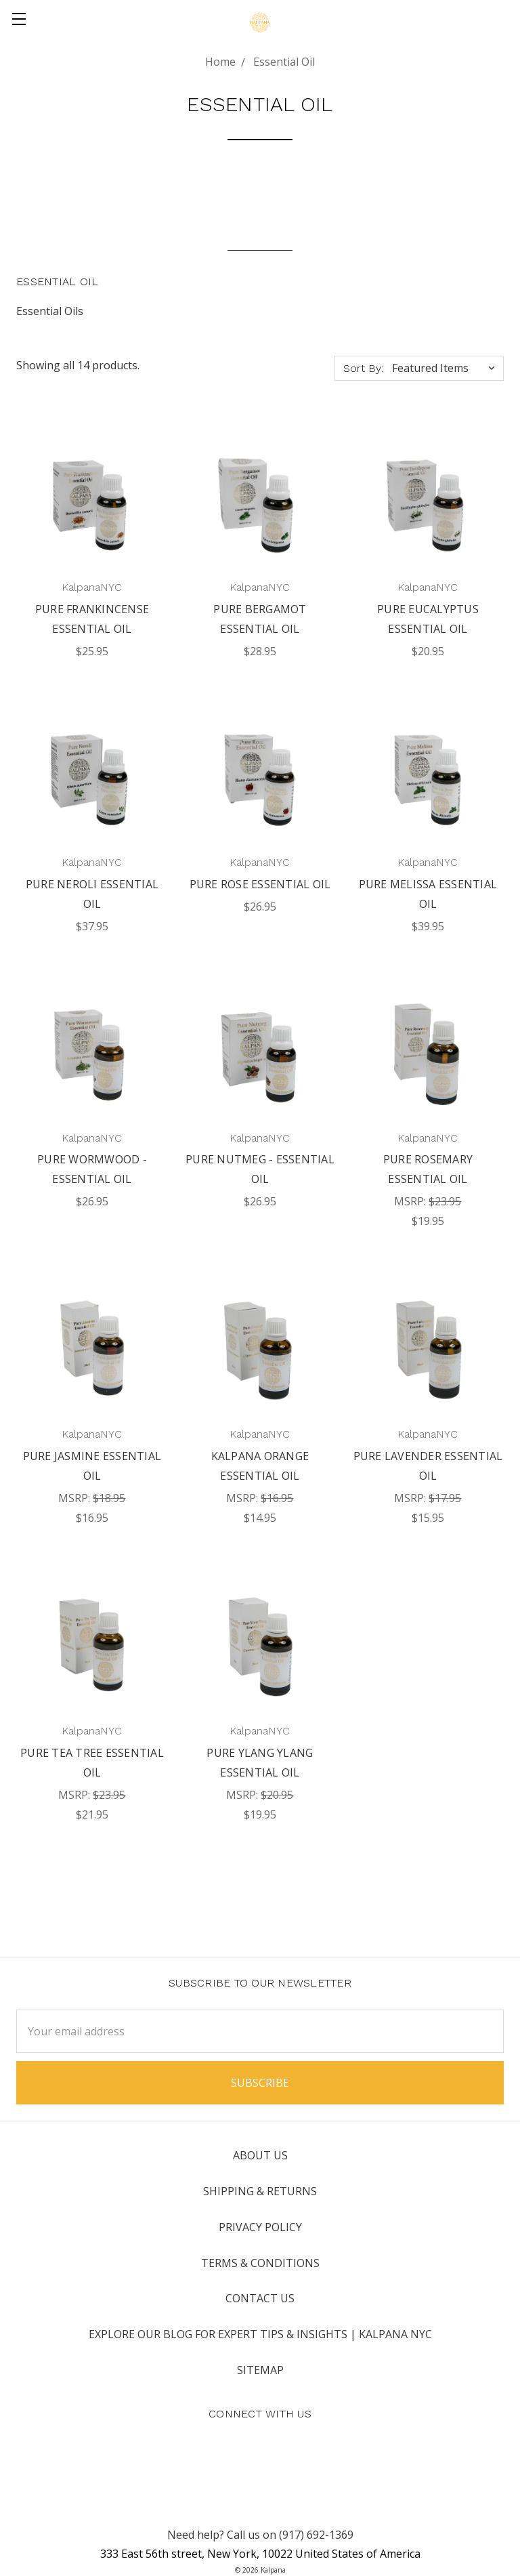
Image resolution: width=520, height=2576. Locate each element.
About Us (260, 2155)
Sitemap (260, 2370)
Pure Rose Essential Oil (260, 884)
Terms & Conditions (260, 2263)
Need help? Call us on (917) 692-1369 (260, 2534)
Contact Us (260, 2298)
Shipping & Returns (260, 2191)
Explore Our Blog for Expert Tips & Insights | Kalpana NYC (260, 2334)
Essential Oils (49, 311)
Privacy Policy (260, 2227)
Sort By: (363, 368)
